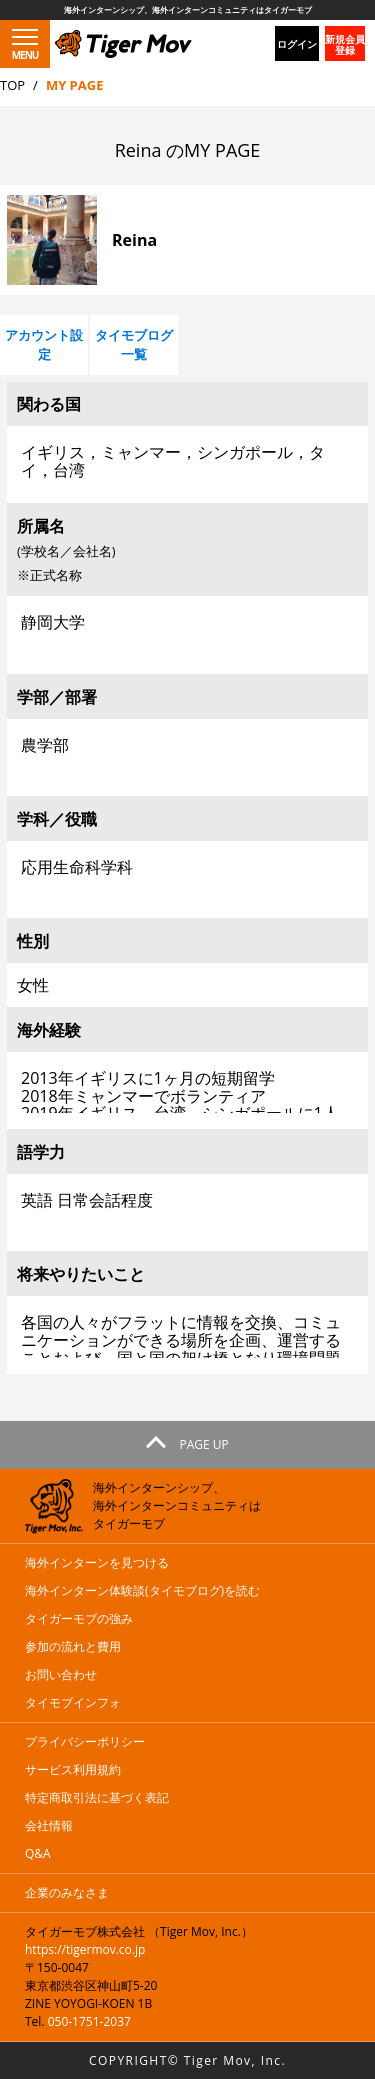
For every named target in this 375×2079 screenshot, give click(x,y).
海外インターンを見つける (97, 1562)
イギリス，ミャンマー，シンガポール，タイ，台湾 (187, 461)
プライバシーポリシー (85, 1741)
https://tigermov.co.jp (85, 1949)
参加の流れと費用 (73, 1646)
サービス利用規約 (73, 1769)
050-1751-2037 (89, 2021)
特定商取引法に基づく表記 (97, 1797)
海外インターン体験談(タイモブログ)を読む (142, 1590)
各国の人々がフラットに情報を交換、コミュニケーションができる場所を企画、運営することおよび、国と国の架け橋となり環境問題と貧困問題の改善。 (187, 1331)
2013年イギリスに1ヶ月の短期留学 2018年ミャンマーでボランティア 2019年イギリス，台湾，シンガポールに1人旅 (187, 1087)
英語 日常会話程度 (187, 1209)
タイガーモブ (91, 38)
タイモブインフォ (73, 1702)
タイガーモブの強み (79, 1618)
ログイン (297, 44)
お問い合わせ (61, 1674)
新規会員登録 (345, 44)
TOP (12, 85)
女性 (33, 985)
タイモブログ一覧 (134, 344)
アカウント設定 (44, 344)
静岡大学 (187, 631)
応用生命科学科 (187, 876)
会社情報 (49, 1825)
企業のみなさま (67, 1892)
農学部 (187, 754)
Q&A (38, 1853)
